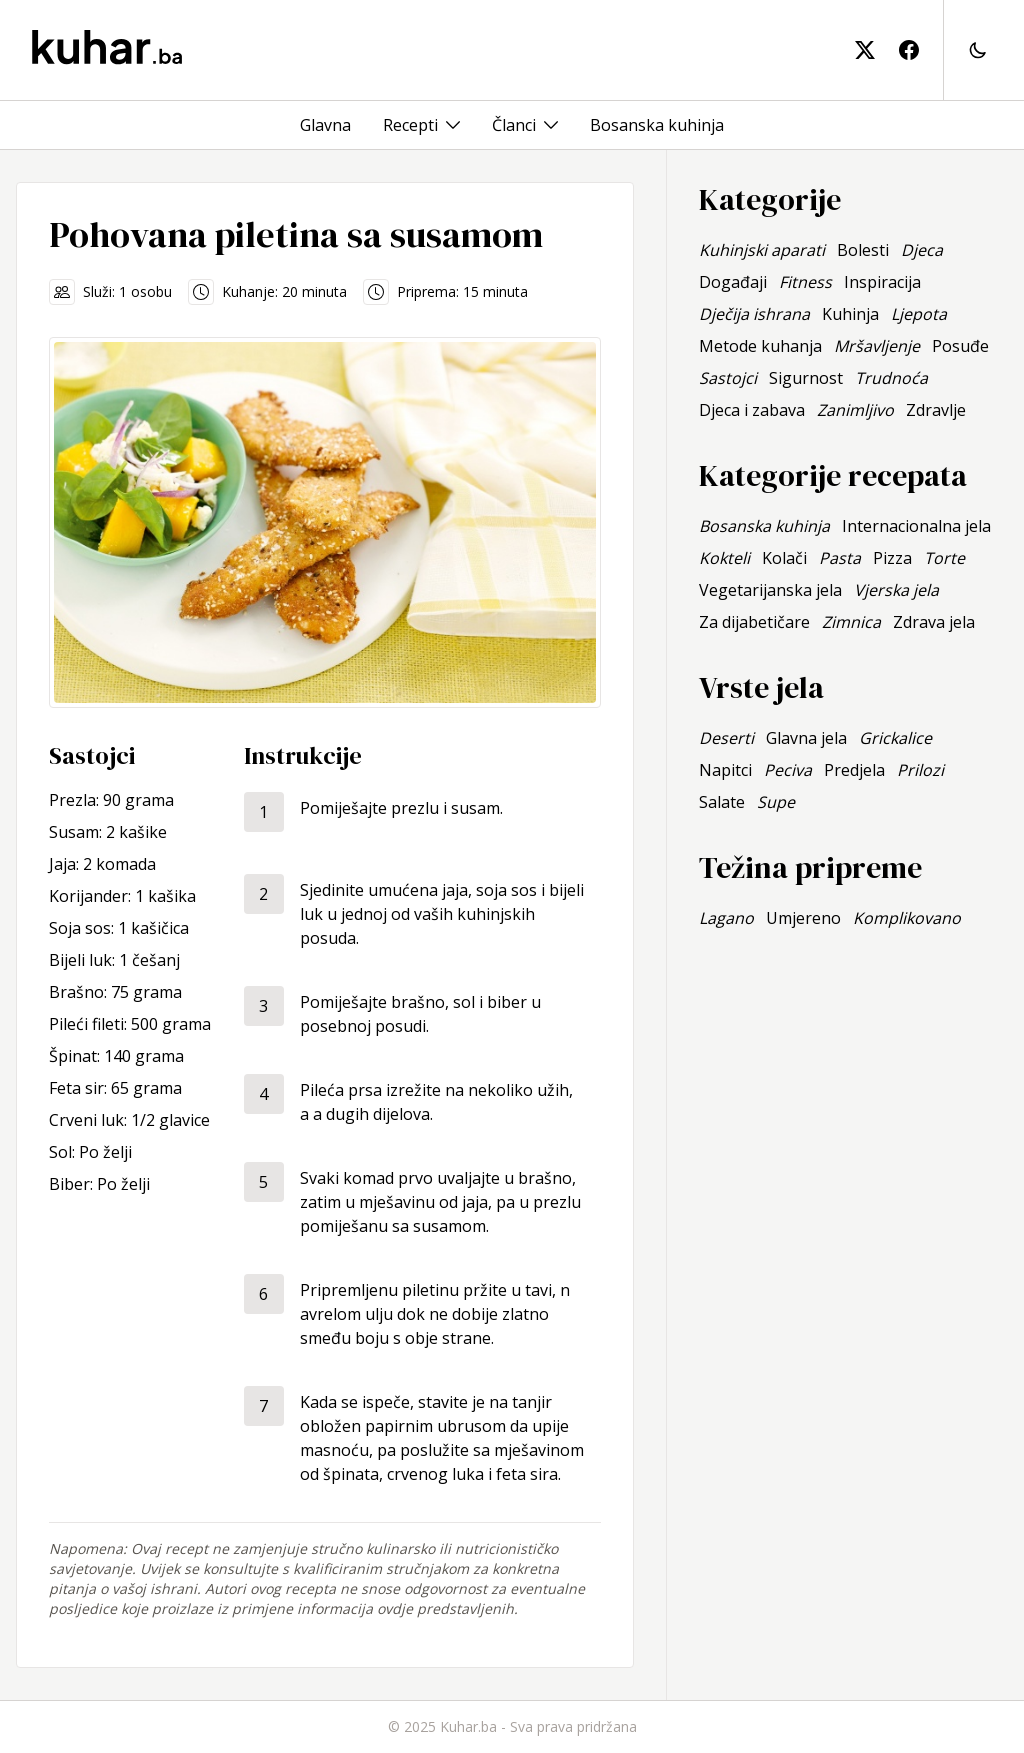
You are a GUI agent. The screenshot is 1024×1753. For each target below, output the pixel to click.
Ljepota (919, 314)
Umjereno (803, 918)
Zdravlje (936, 410)
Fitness (805, 282)
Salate (722, 802)
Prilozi (920, 770)
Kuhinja (850, 314)
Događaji (733, 282)
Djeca (922, 250)
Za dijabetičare (754, 622)
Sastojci (728, 378)
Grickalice (895, 738)
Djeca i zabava (752, 410)
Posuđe (960, 346)
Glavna (325, 125)
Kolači (784, 558)
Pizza (892, 558)
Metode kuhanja (760, 346)
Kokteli (724, 558)
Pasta (840, 558)
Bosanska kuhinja (657, 125)
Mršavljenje (877, 346)
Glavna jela (806, 738)
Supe (776, 802)
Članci (514, 125)
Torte (944, 558)
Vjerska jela (896, 590)
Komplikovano (907, 918)
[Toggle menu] (453, 125)
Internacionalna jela (916, 526)
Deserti (726, 738)
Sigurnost (806, 378)
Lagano (726, 918)
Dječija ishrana (754, 314)
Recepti (410, 125)
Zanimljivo (855, 410)
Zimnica (851, 622)
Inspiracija (882, 282)
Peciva (788, 770)
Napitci (725, 770)
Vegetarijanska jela (770, 590)
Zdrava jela (934, 622)
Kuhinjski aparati (762, 250)
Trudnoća (891, 378)
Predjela (854, 770)
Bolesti (863, 250)
